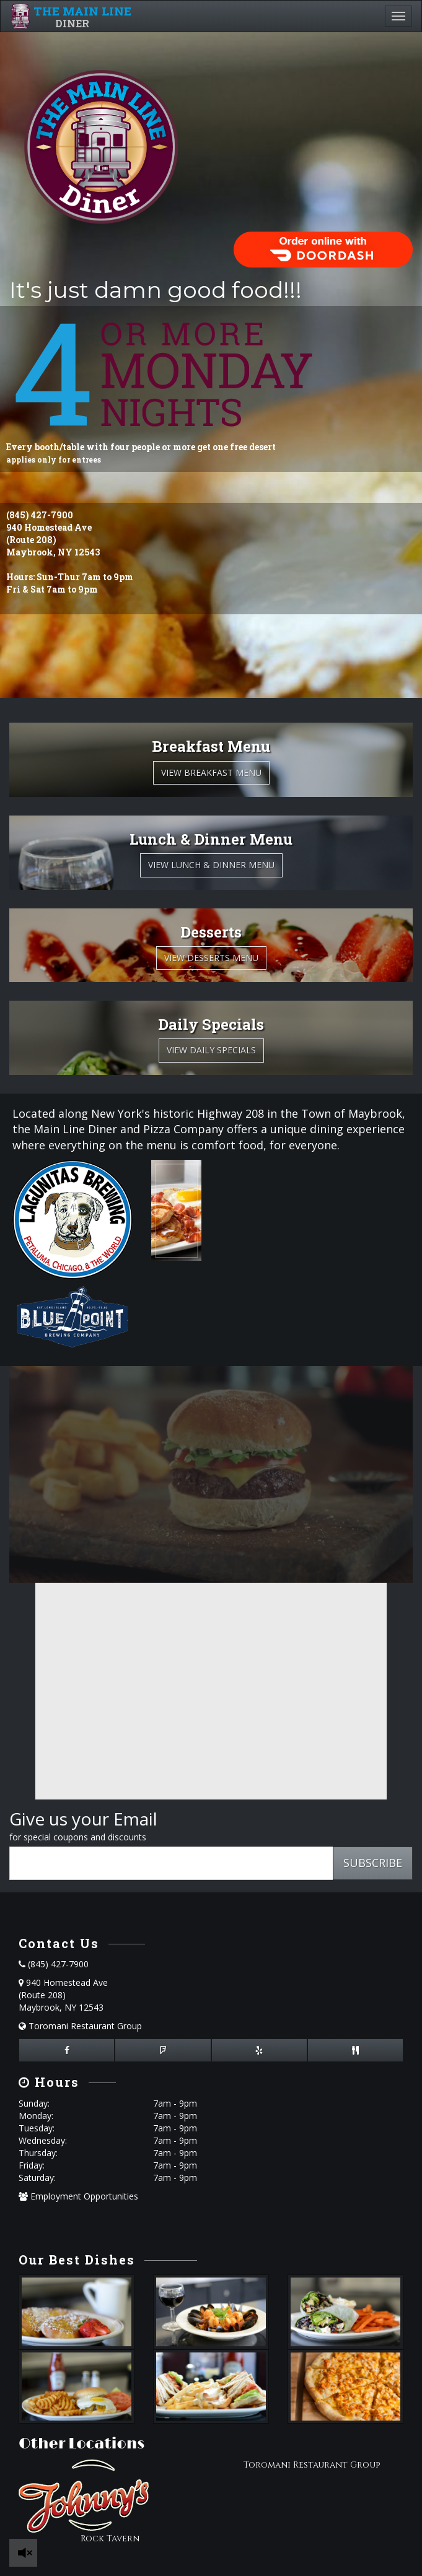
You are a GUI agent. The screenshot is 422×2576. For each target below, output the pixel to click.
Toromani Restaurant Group (80, 2026)
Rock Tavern (110, 2538)
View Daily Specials (211, 1050)
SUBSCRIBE (372, 1862)
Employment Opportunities (78, 2196)
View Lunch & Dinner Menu (211, 865)
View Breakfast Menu (211, 772)
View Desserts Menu (211, 958)
